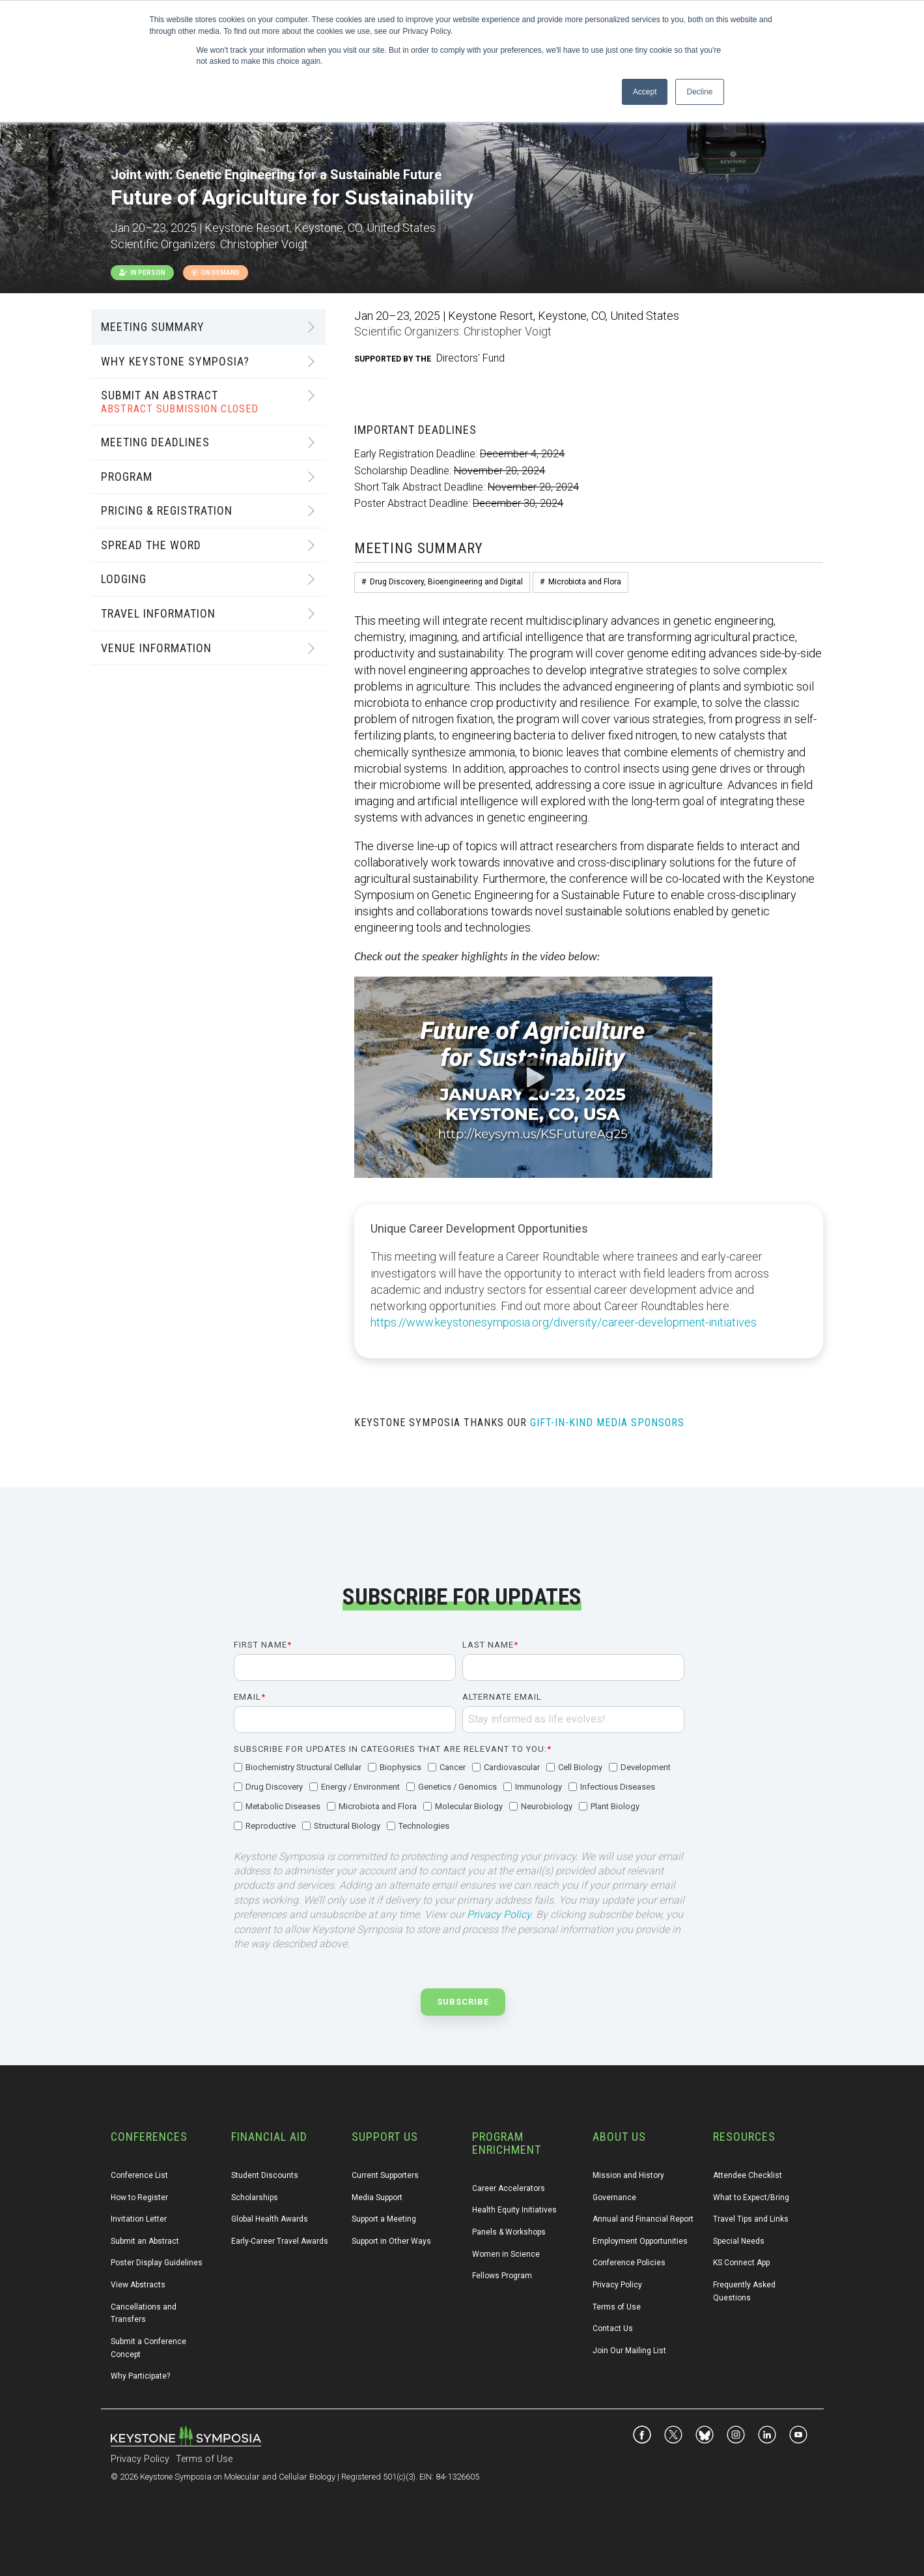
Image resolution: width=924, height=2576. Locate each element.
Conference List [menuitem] (139, 2175)
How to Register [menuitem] (139, 2197)
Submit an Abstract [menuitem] (145, 2241)
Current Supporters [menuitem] (385, 2175)
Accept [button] (645, 91)
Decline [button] (699, 91)
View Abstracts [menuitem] (138, 2284)
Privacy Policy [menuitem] (617, 2284)
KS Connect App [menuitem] (741, 2262)
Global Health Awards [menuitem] (269, 2219)
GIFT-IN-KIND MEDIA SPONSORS (607, 1422)
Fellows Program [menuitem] (502, 2275)
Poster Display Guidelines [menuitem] (157, 2262)
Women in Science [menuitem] (506, 2254)
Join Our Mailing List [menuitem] (629, 2350)
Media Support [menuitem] (377, 2197)
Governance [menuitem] (614, 2197)
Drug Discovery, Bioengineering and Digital (446, 581)
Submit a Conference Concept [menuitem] (149, 2348)
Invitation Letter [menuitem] (139, 2219)
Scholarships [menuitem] (254, 2197)
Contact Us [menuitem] (613, 2328)
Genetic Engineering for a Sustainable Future (308, 174)
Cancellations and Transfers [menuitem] (144, 2313)
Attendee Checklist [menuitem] (747, 2175)
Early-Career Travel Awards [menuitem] (279, 2241)
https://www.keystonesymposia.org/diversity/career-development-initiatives (564, 1322)
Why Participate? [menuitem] (140, 2376)
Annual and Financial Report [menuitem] (643, 2219)
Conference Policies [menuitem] (629, 2262)
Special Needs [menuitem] (738, 2241)
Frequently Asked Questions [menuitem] (745, 2291)
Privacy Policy (499, 1914)
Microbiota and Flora (584, 581)
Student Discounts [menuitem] (264, 2175)
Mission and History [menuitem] (628, 2175)
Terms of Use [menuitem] (617, 2306)
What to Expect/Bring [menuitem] (751, 2197)
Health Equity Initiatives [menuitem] (514, 2209)
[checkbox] (459, 1797)
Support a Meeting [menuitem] (384, 2219)
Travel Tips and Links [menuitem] (751, 2219)
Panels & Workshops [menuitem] (509, 2232)
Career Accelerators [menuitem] (508, 2188)
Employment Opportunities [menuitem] (640, 2241)
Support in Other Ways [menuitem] (391, 2241)
